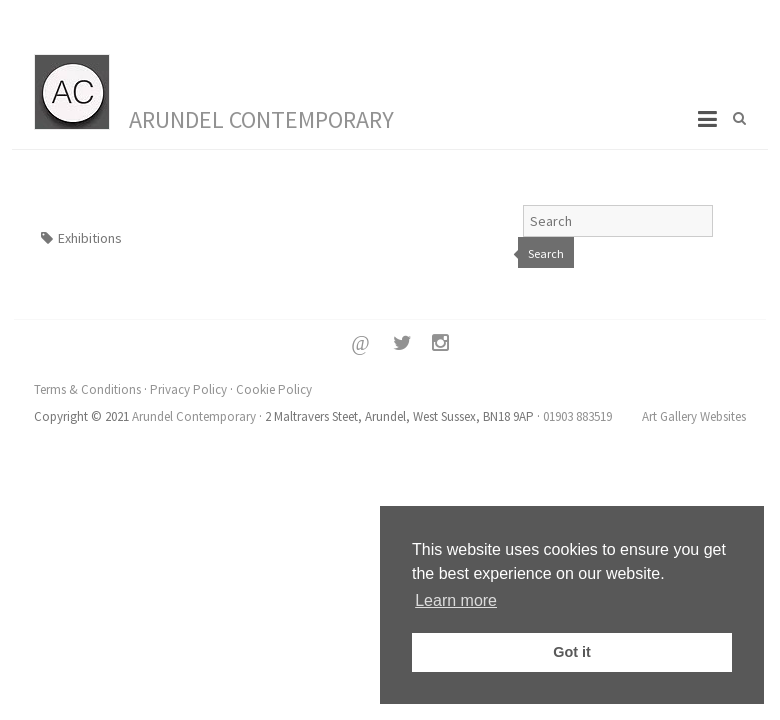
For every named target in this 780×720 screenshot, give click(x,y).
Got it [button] (572, 652)
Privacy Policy (188, 389)
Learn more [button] (456, 600)
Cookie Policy (274, 389)
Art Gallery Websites (694, 416)
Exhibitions (90, 238)
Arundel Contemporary (261, 119)
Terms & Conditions (87, 389)
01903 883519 (577, 416)
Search (546, 253)
